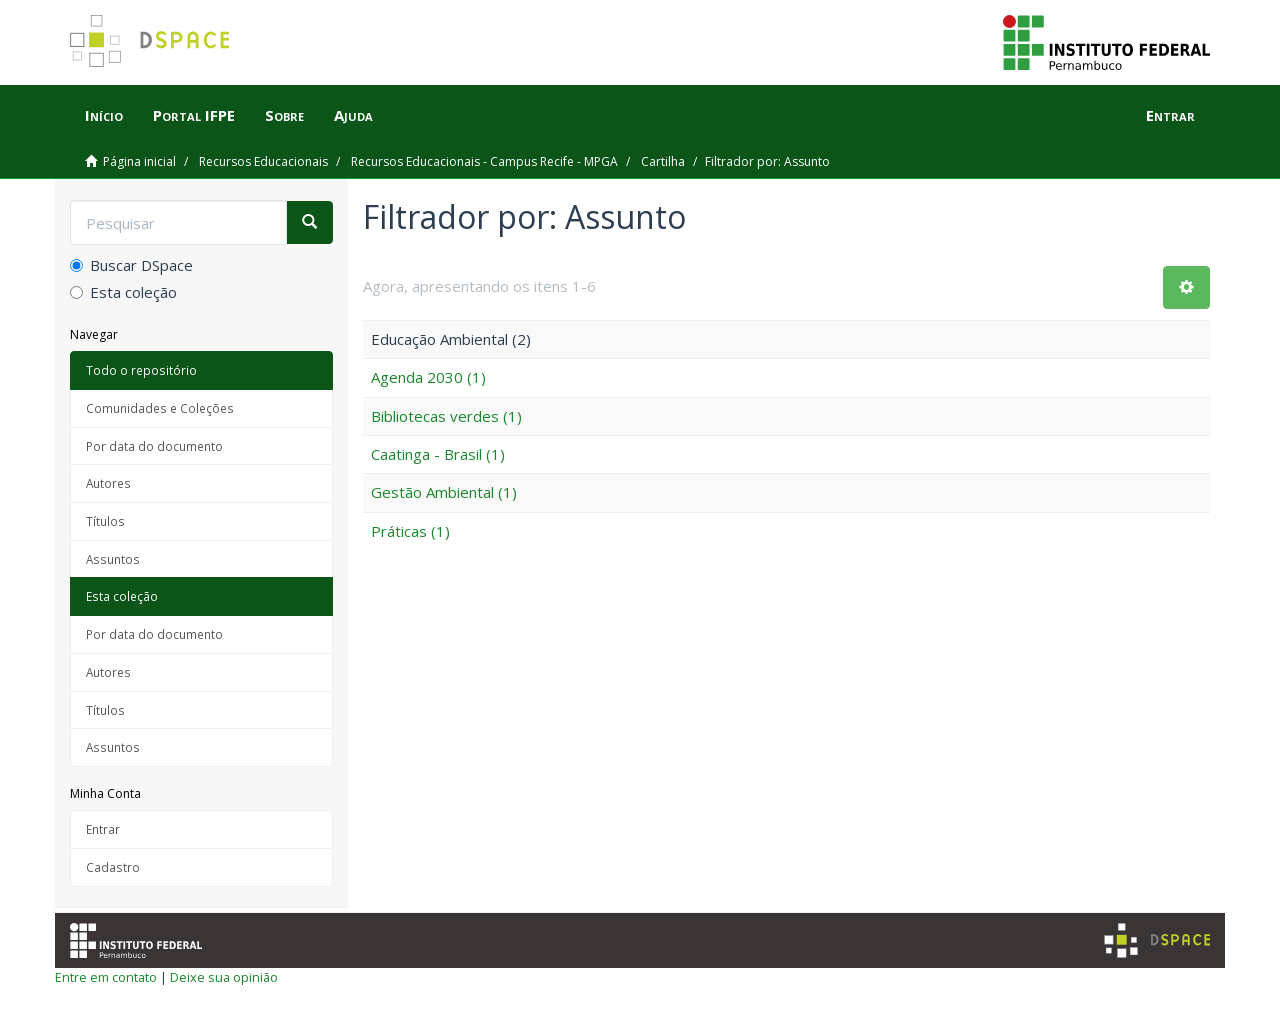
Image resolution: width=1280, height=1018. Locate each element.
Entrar (103, 829)
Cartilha (663, 161)
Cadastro (113, 867)
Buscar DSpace (131, 265)
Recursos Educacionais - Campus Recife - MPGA (484, 161)
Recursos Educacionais (263, 161)
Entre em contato (106, 977)
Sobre (284, 115)
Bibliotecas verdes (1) (446, 416)
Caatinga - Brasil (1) (438, 454)
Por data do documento (154, 446)
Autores (108, 483)
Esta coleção (123, 292)
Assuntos (113, 559)
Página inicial (139, 161)
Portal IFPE (194, 115)
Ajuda (353, 115)
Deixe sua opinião (224, 977)
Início (104, 115)
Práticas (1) (410, 531)
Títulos (105, 521)
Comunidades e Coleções (160, 408)
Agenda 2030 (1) (428, 377)
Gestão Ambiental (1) (444, 492)
